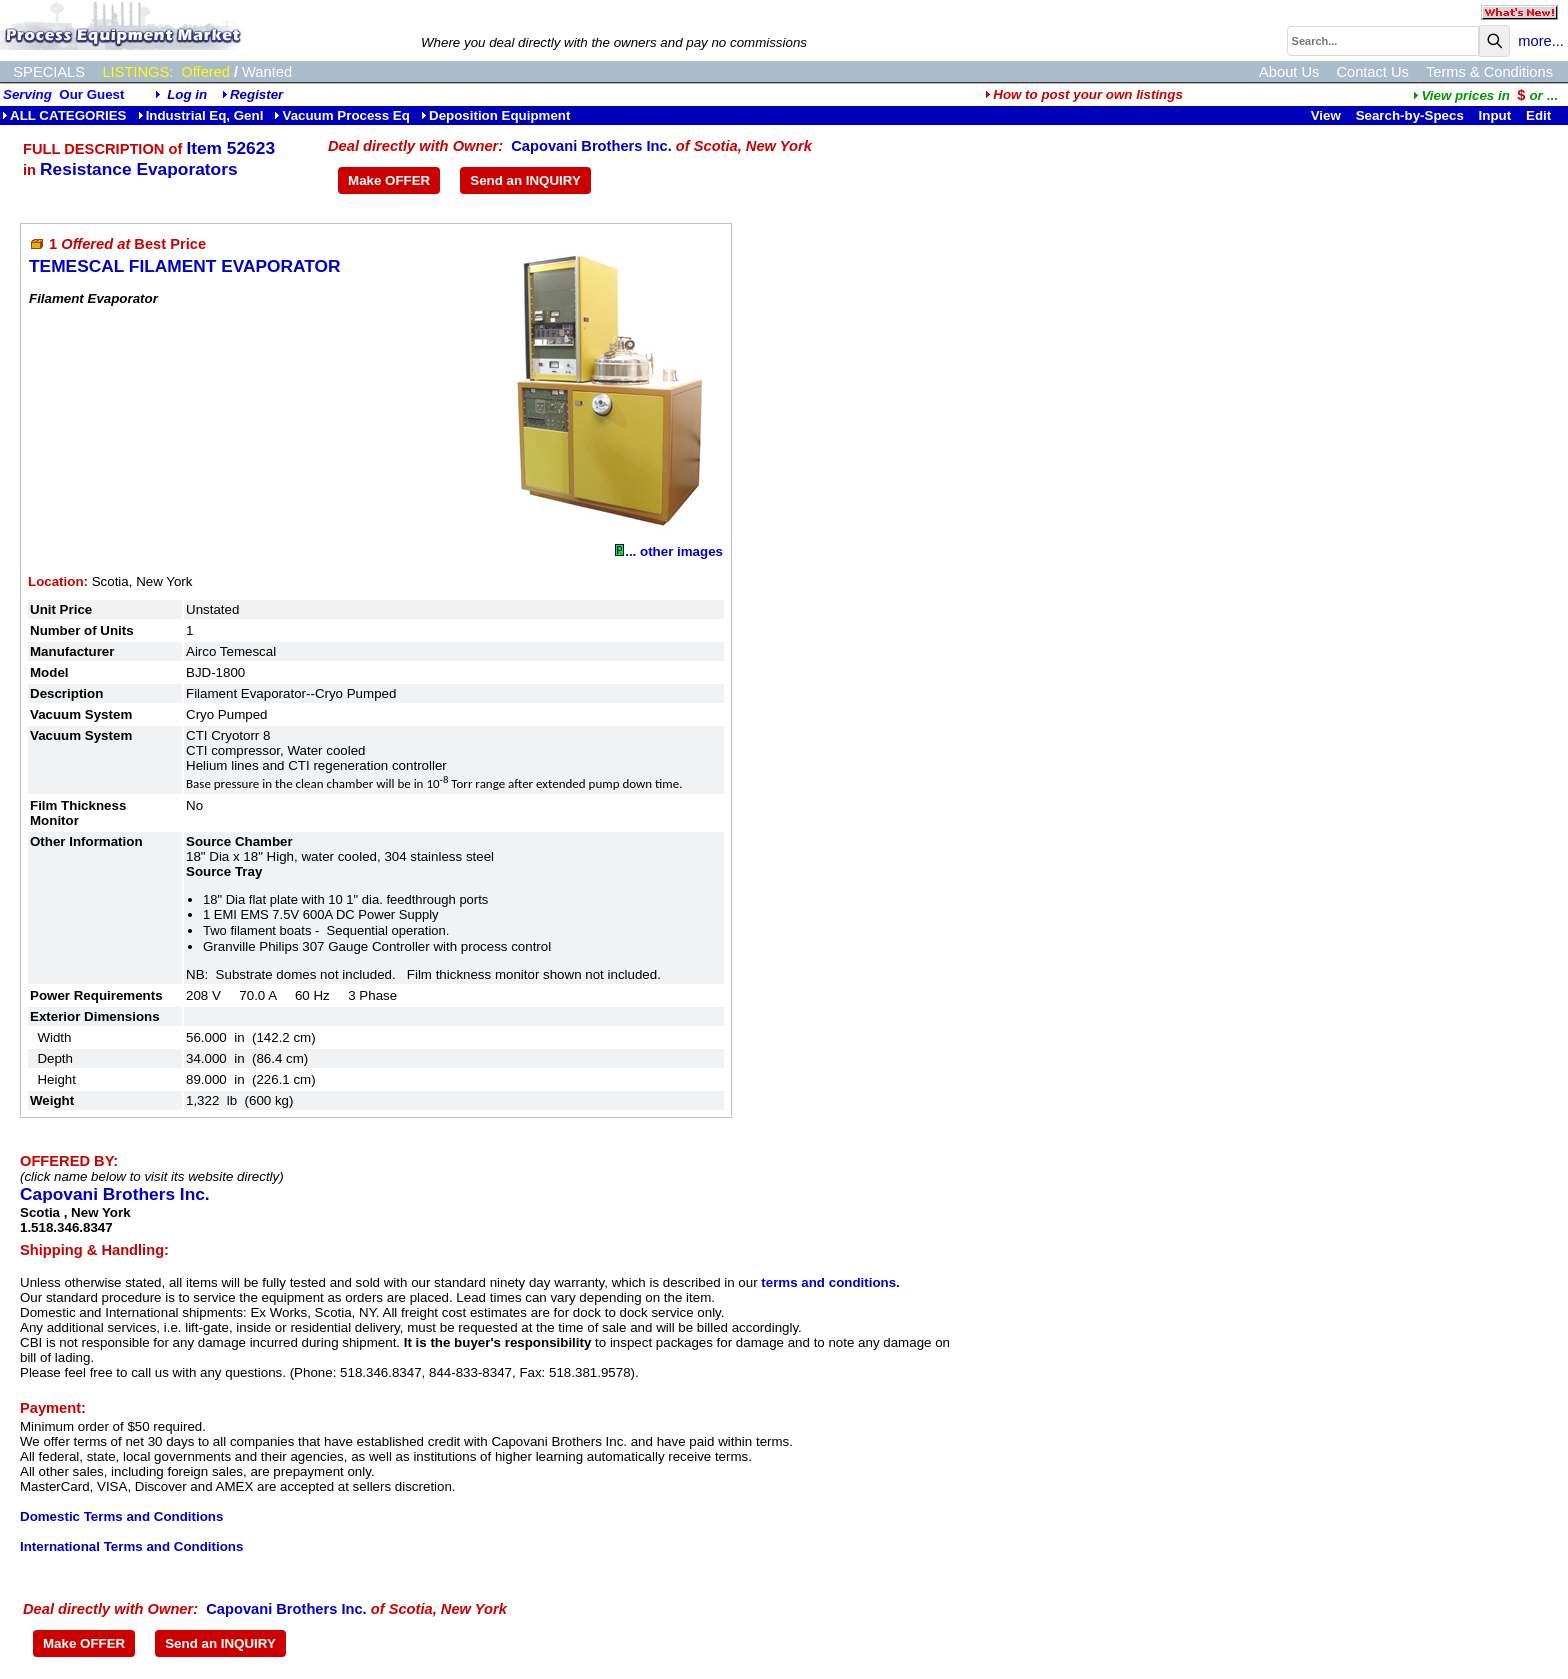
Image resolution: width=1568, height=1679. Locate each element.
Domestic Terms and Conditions (121, 1516)
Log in (187, 94)
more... (1541, 41)
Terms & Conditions (1489, 72)
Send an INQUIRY (525, 180)
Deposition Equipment (495, 115)
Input (1495, 115)
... (1485, 95)
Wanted (267, 72)
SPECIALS (49, 72)
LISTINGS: (137, 72)
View (1326, 115)
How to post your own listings (1084, 94)
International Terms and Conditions (131, 1546)
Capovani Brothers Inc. (591, 146)
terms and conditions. (830, 1282)
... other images (669, 551)
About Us (1289, 72)
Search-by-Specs (1410, 115)
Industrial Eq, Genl (201, 115)
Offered (205, 72)
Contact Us (1372, 72)
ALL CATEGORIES (64, 115)
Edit (1540, 115)
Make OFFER (389, 180)
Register (256, 94)
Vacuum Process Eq (341, 115)
